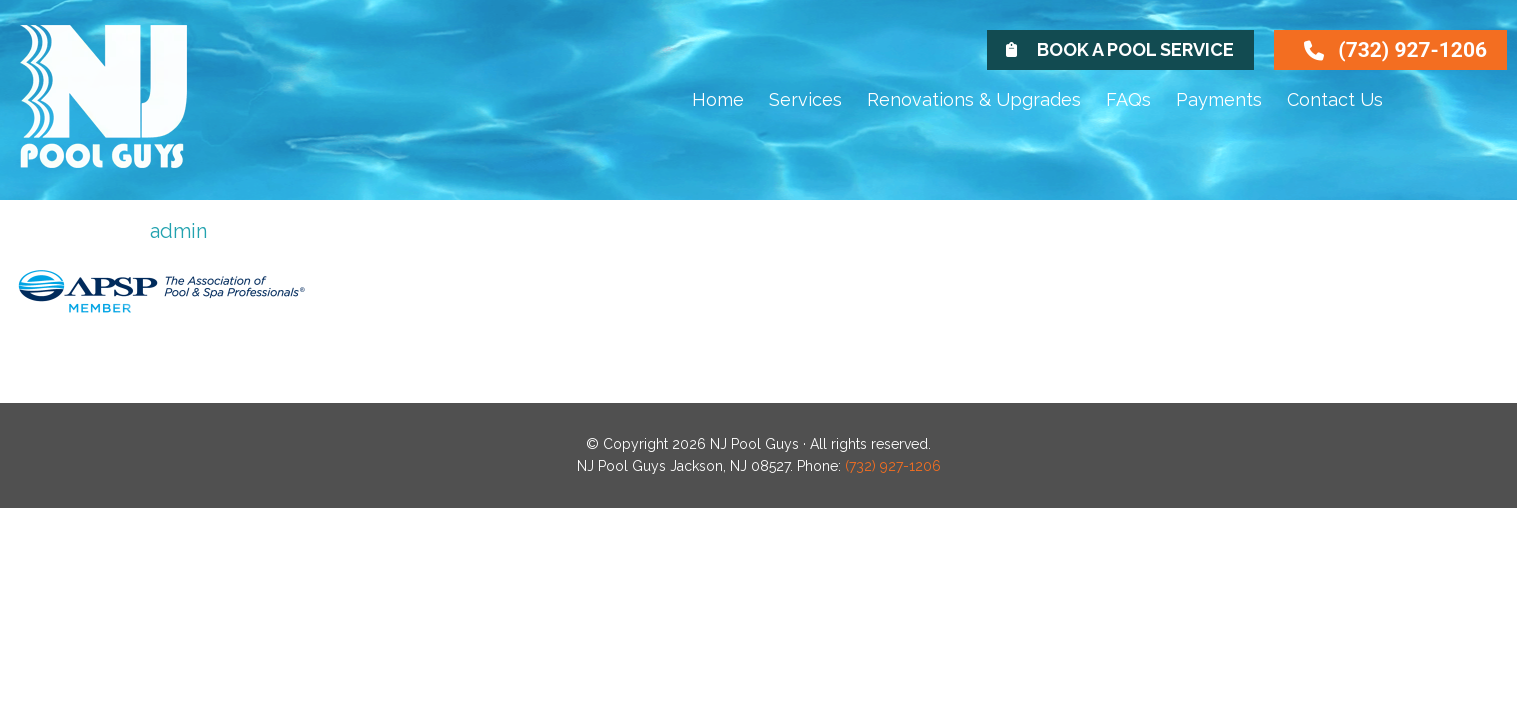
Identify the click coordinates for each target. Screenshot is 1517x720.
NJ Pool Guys (125, 112)
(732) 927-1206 (1412, 50)
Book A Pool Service (1135, 49)
